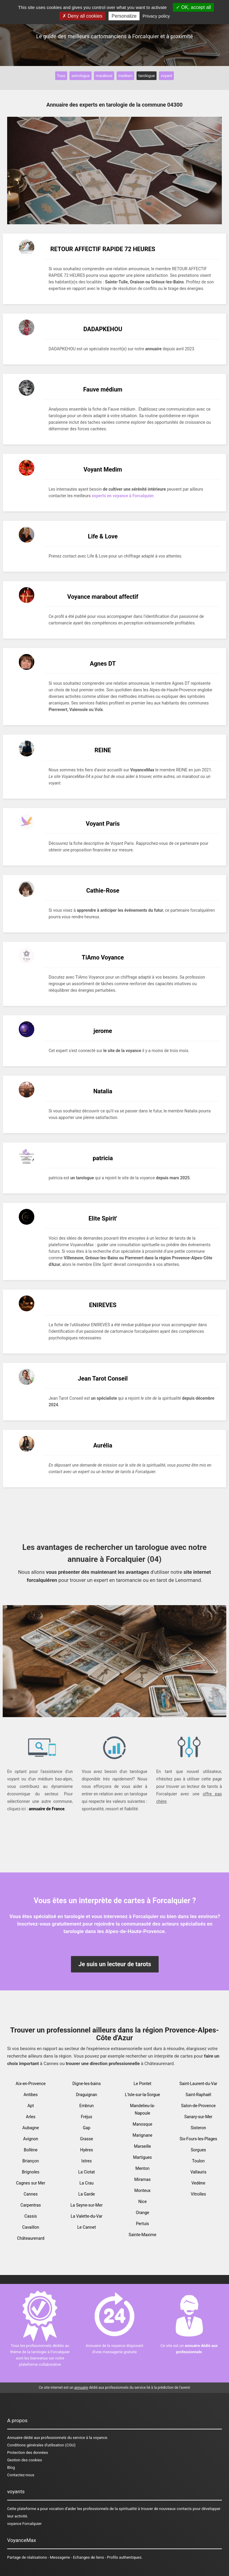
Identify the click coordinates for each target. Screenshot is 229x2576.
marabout (104, 75)
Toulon (198, 2161)
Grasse (86, 2138)
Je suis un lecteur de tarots (114, 1964)
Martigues (142, 2157)
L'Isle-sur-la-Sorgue (142, 2094)
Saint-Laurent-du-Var (198, 2083)
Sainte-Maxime (142, 2234)
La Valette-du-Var (87, 2216)
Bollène (31, 2149)
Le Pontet (142, 2083)
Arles (30, 2116)
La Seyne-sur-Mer (86, 2205)
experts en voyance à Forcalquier (123, 495)
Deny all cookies (82, 16)
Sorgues (198, 2149)
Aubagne (30, 2127)
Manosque (142, 2124)
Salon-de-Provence (198, 2105)
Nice (142, 2201)
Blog (11, 2467)
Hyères (86, 2149)
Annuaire (14, 2437)
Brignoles (30, 2172)
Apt (30, 2105)
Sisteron (198, 2127)
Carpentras (31, 2205)
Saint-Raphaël (198, 2094)
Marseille (142, 2146)
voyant (166, 75)
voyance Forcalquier (24, 2523)
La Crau (86, 2183)
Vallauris (198, 2172)
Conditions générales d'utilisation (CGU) (41, 2445)
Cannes (31, 2194)
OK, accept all (193, 7)
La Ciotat (86, 2172)
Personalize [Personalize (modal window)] (124, 16)
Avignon (30, 2138)
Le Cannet (86, 2227)
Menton (142, 2168)
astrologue (80, 75)
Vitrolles (198, 2194)
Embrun (86, 2105)
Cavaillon (30, 2227)
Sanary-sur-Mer (198, 2116)
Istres (86, 2161)
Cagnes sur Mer (30, 2183)
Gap (86, 2127)
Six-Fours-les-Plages (198, 2138)
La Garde (86, 2194)
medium (125, 75)
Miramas (142, 2179)
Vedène (198, 2183)
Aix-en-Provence (31, 2083)
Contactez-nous (20, 2475)
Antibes (31, 2094)
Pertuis (142, 2223)
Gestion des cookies (24, 2460)
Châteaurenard (30, 2238)
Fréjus (86, 2116)
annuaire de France (47, 1808)
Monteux (142, 2190)
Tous (61, 75)
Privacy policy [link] (156, 16)
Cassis (30, 2216)
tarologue (146, 75)
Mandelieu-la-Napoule (142, 2109)
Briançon (30, 2161)
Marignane (142, 2135)
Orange (142, 2212)
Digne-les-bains (86, 2083)
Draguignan (86, 2094)
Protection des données (27, 2452)
